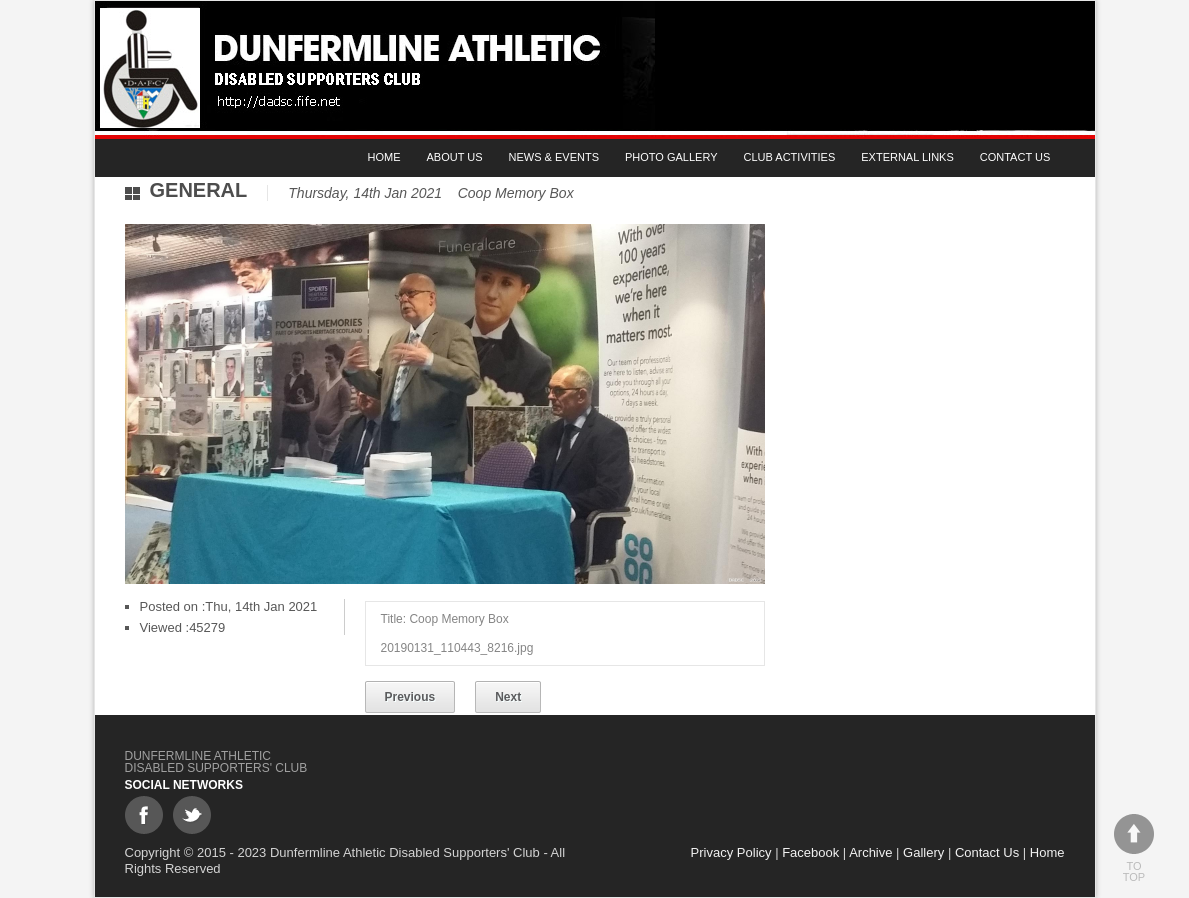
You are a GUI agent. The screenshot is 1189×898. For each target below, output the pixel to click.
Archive (870, 852)
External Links (907, 157)
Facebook (810, 852)
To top (1134, 848)
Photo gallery (671, 157)
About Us (455, 157)
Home (384, 157)
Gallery (923, 852)
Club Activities (790, 157)
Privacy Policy (731, 852)
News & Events (554, 157)
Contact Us (1015, 157)
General (199, 190)
